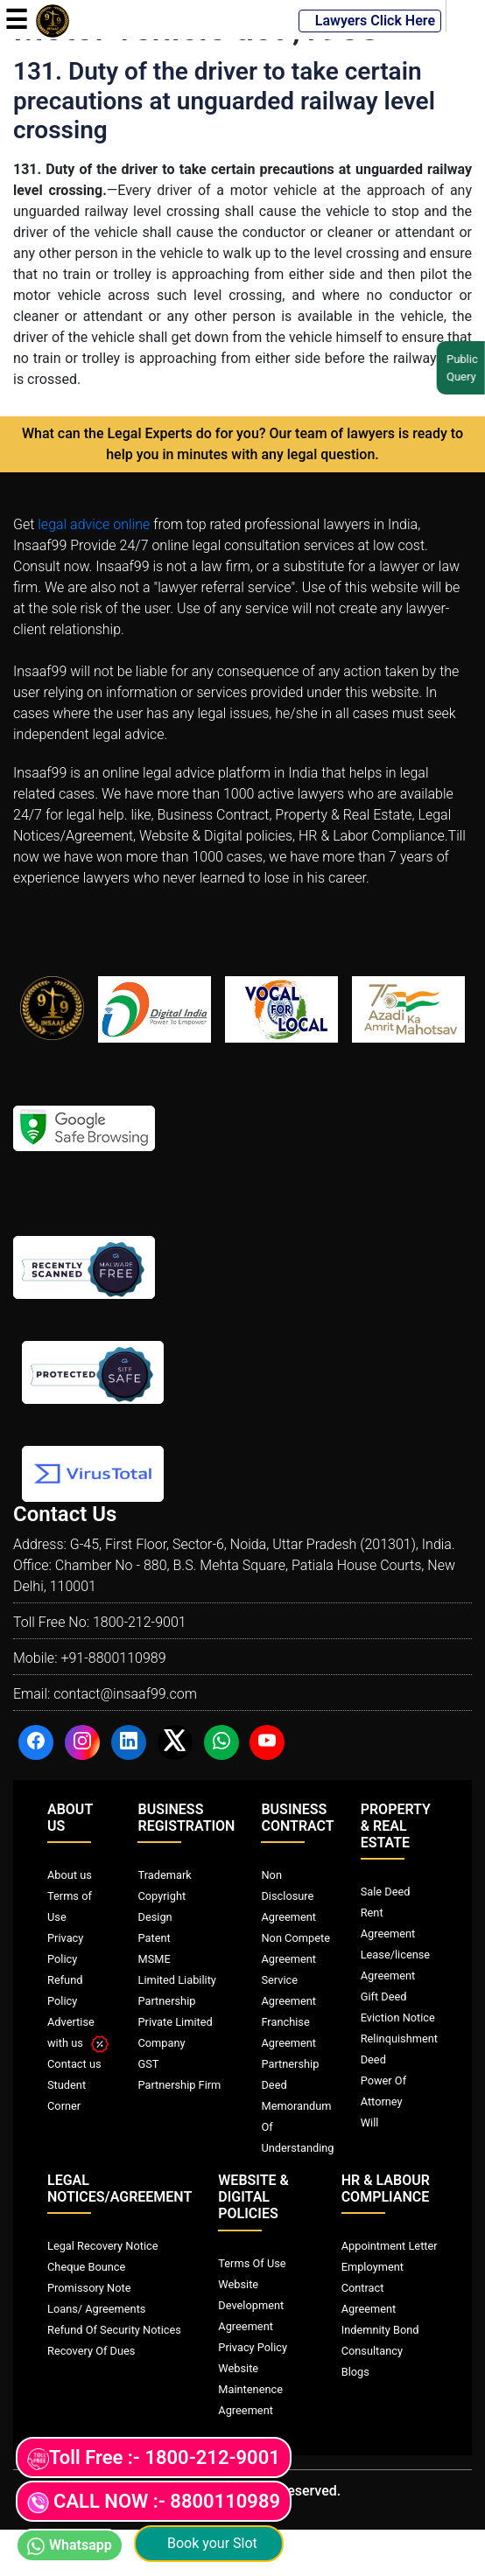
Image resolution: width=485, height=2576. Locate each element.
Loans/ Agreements (96, 2308)
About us (69, 1874)
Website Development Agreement (251, 2305)
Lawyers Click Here (370, 20)
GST (147, 2063)
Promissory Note (89, 2287)
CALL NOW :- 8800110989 (153, 2502)
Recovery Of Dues (91, 2350)
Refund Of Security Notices (114, 2329)
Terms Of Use (251, 2263)
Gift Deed (384, 1996)
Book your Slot (208, 2543)
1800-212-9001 (139, 1622)
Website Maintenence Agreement (250, 2389)
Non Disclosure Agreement (288, 1895)
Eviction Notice (398, 2017)
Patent (153, 1937)
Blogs (355, 2371)
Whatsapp (69, 2546)
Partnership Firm (179, 2084)
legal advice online (94, 524)
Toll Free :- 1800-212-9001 (153, 2458)
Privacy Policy (252, 2347)
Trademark (164, 1874)
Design (154, 1916)
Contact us (74, 2063)
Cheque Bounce (86, 2266)
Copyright (161, 1895)
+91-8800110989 (112, 1658)
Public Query (458, 368)
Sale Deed (386, 1891)
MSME (153, 1958)
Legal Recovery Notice (102, 2245)
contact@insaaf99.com (125, 1694)
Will (370, 2122)
